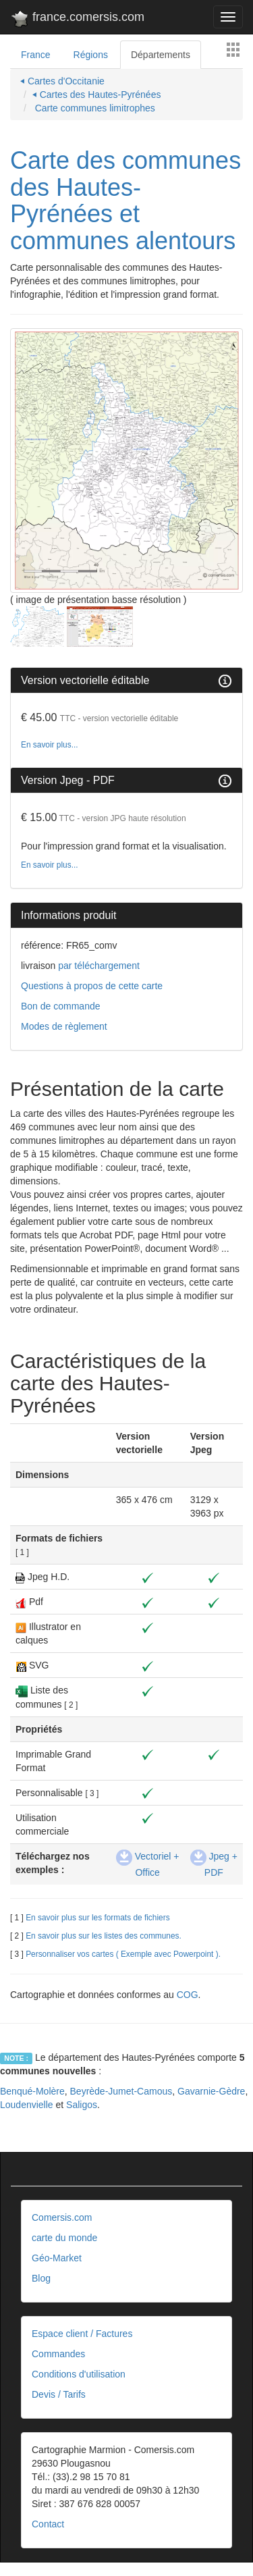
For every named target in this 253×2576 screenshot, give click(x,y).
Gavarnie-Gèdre (211, 2091)
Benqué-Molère (32, 2091)
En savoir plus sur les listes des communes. (103, 1936)
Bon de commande (61, 1006)
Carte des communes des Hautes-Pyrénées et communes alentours (125, 201)
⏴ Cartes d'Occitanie (62, 81)
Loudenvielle (26, 2104)
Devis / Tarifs (59, 2394)
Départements (160, 54)
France (36, 54)
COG (187, 1994)
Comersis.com (62, 2217)
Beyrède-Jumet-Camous (121, 2091)
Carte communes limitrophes (93, 108)
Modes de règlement (64, 1026)
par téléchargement (97, 965)
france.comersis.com (77, 19)
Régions (91, 54)
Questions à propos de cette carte (92, 985)
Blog (41, 2278)
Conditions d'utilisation (78, 2374)
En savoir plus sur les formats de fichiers (97, 1917)
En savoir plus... (49, 745)
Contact (48, 2524)
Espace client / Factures (82, 2333)
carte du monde (64, 2237)
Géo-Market (57, 2258)
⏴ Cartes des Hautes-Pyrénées (96, 94)
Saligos (81, 2104)
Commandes (58, 2353)
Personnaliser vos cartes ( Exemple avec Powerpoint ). (123, 1954)
